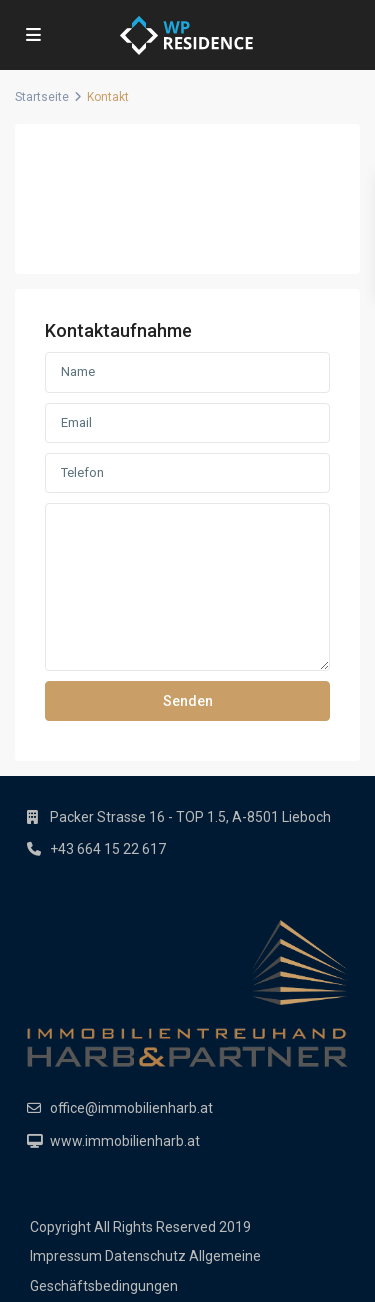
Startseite (42, 97)
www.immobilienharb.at (125, 1141)
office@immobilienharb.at (131, 1108)
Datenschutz (145, 1256)
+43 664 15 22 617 (108, 849)
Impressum (66, 1256)
